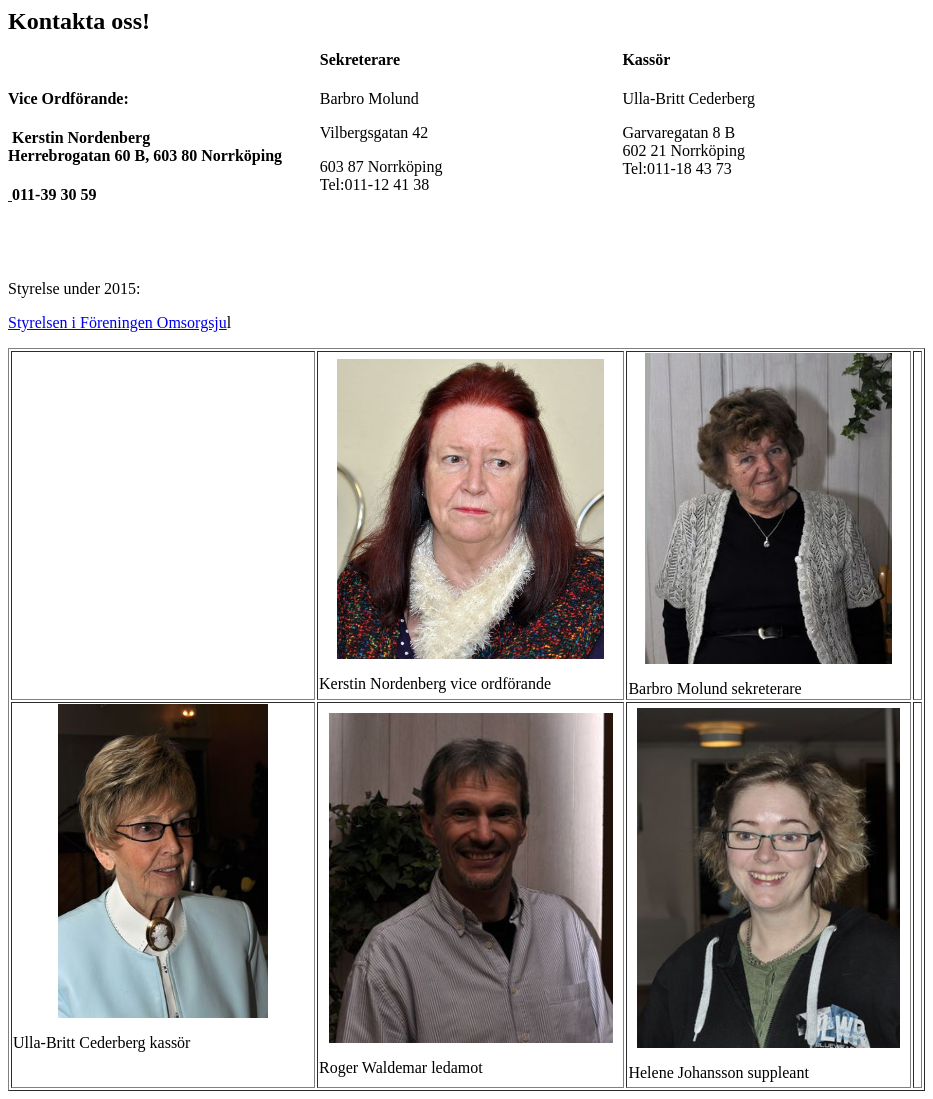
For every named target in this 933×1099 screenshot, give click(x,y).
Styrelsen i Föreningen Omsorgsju (117, 322)
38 (386, 184)
